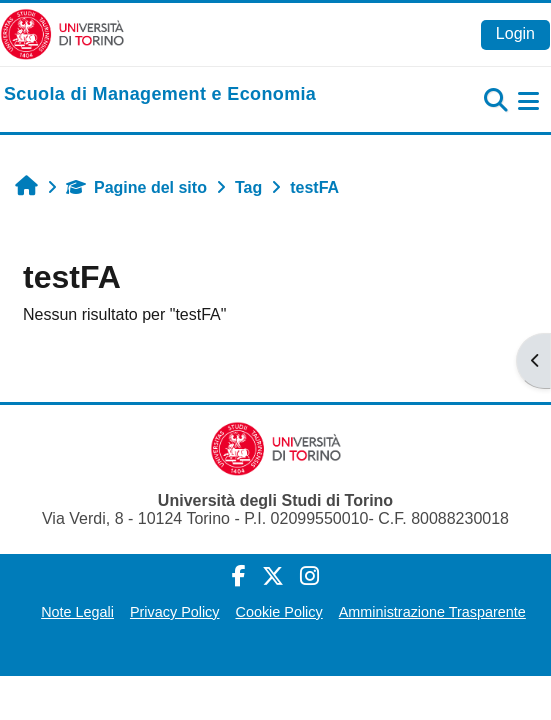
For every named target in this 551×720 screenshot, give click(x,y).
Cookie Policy (279, 612)
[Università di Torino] (62, 33)
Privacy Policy (175, 612)
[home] (160, 95)
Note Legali (77, 612)
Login (515, 33)
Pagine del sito (136, 187)
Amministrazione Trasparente (432, 612)
